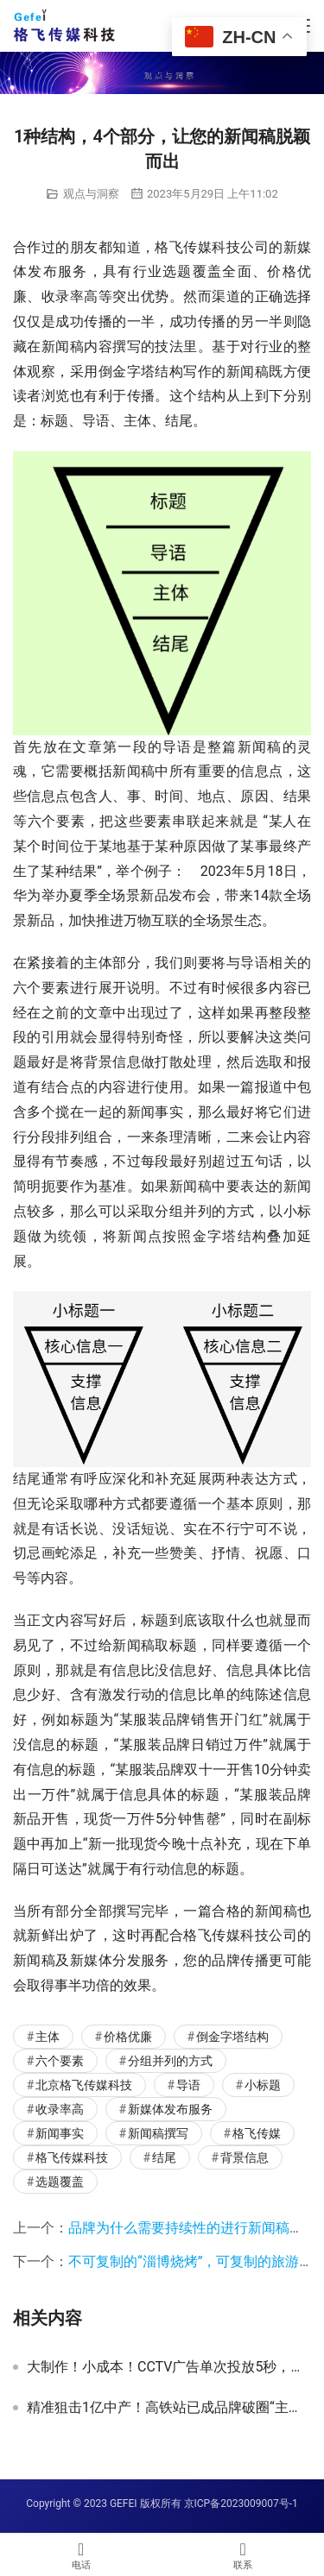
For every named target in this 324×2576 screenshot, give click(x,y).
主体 (47, 2037)
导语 (188, 2085)
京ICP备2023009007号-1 (241, 2503)
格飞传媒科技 (71, 2157)
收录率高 (59, 2109)
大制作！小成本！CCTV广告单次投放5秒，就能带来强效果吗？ (169, 2367)
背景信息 (244, 2157)
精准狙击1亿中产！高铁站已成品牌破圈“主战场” (169, 2407)
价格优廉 (128, 2037)
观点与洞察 (91, 193)
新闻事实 (59, 2133)
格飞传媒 (256, 2133)
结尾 (164, 2157)
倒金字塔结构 (232, 2037)
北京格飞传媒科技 (83, 2085)
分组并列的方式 (170, 2061)
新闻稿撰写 (158, 2133)
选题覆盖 (59, 2182)
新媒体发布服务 (170, 2109)
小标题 (263, 2085)
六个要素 (59, 2061)
